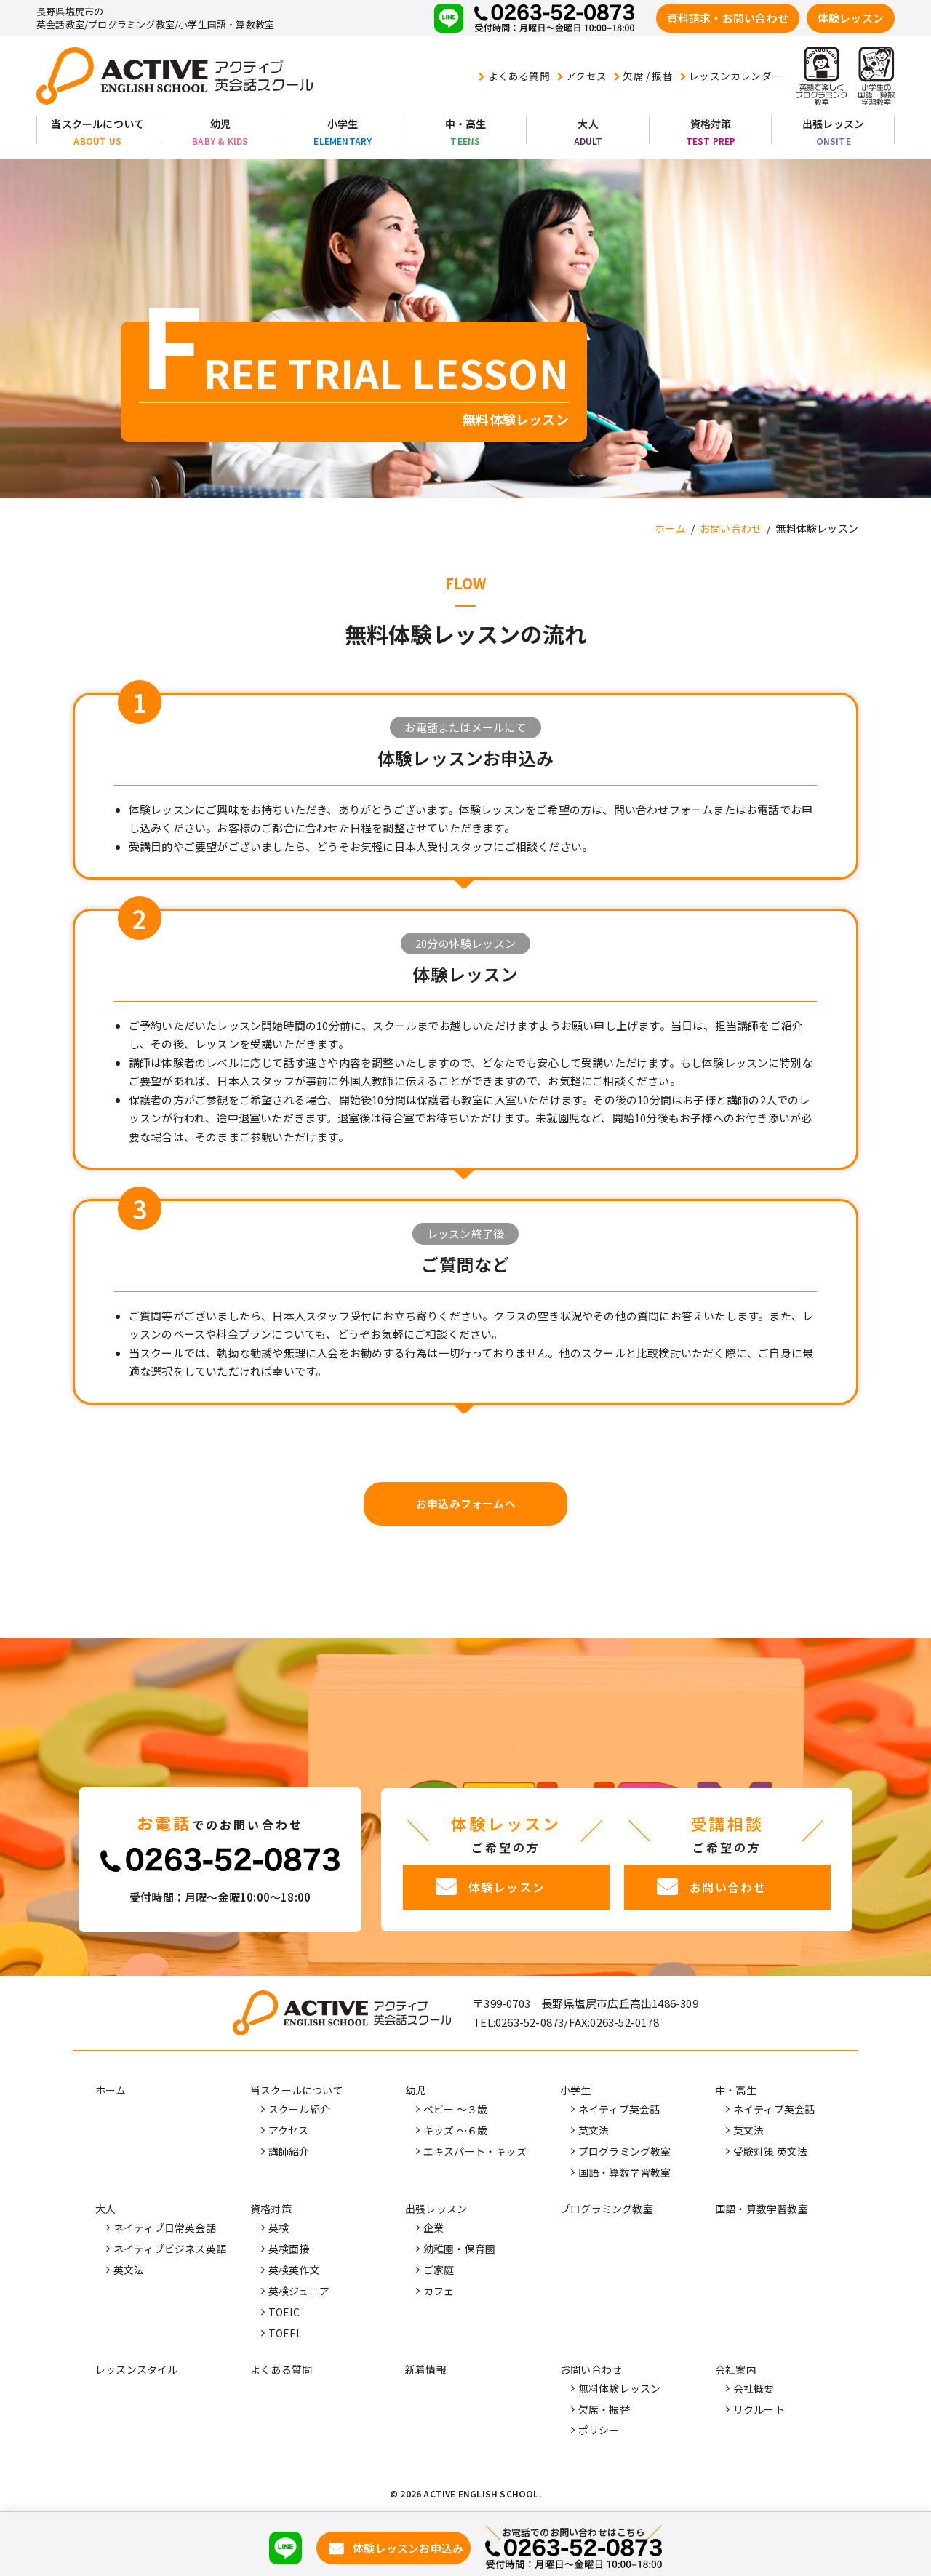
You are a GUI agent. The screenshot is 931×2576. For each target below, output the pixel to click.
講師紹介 (289, 2151)
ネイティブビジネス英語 (169, 2248)
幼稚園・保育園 (459, 2248)
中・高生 (466, 123)
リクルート (759, 2409)
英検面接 (289, 2248)
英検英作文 (294, 2269)
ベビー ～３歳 (455, 2109)
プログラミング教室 (624, 2151)
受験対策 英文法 (770, 2151)
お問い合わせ (591, 2369)
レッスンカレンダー (731, 75)
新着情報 (426, 2369)
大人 (588, 123)
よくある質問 (514, 75)
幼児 (220, 123)
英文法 (594, 2130)
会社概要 (754, 2388)
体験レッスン (851, 17)
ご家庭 (439, 2269)
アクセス (582, 75)
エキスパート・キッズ (475, 2151)
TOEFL (285, 2333)
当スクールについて (97, 123)
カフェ (439, 2291)
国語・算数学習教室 (624, 2172)
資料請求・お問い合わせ (727, 17)
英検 (278, 2227)
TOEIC (284, 2312)
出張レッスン (833, 123)
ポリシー (599, 2430)
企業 (433, 2227)
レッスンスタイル (136, 2369)
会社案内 (735, 2369)
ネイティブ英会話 (619, 2109)
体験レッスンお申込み (408, 2548)
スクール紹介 (299, 2109)
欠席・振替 (604, 2409)
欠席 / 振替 (643, 75)
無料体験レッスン (619, 2388)
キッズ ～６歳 (455, 2130)
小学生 (343, 123)
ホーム (111, 2090)
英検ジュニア (298, 2291)
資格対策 (711, 123)
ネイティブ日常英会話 (164, 2227)
